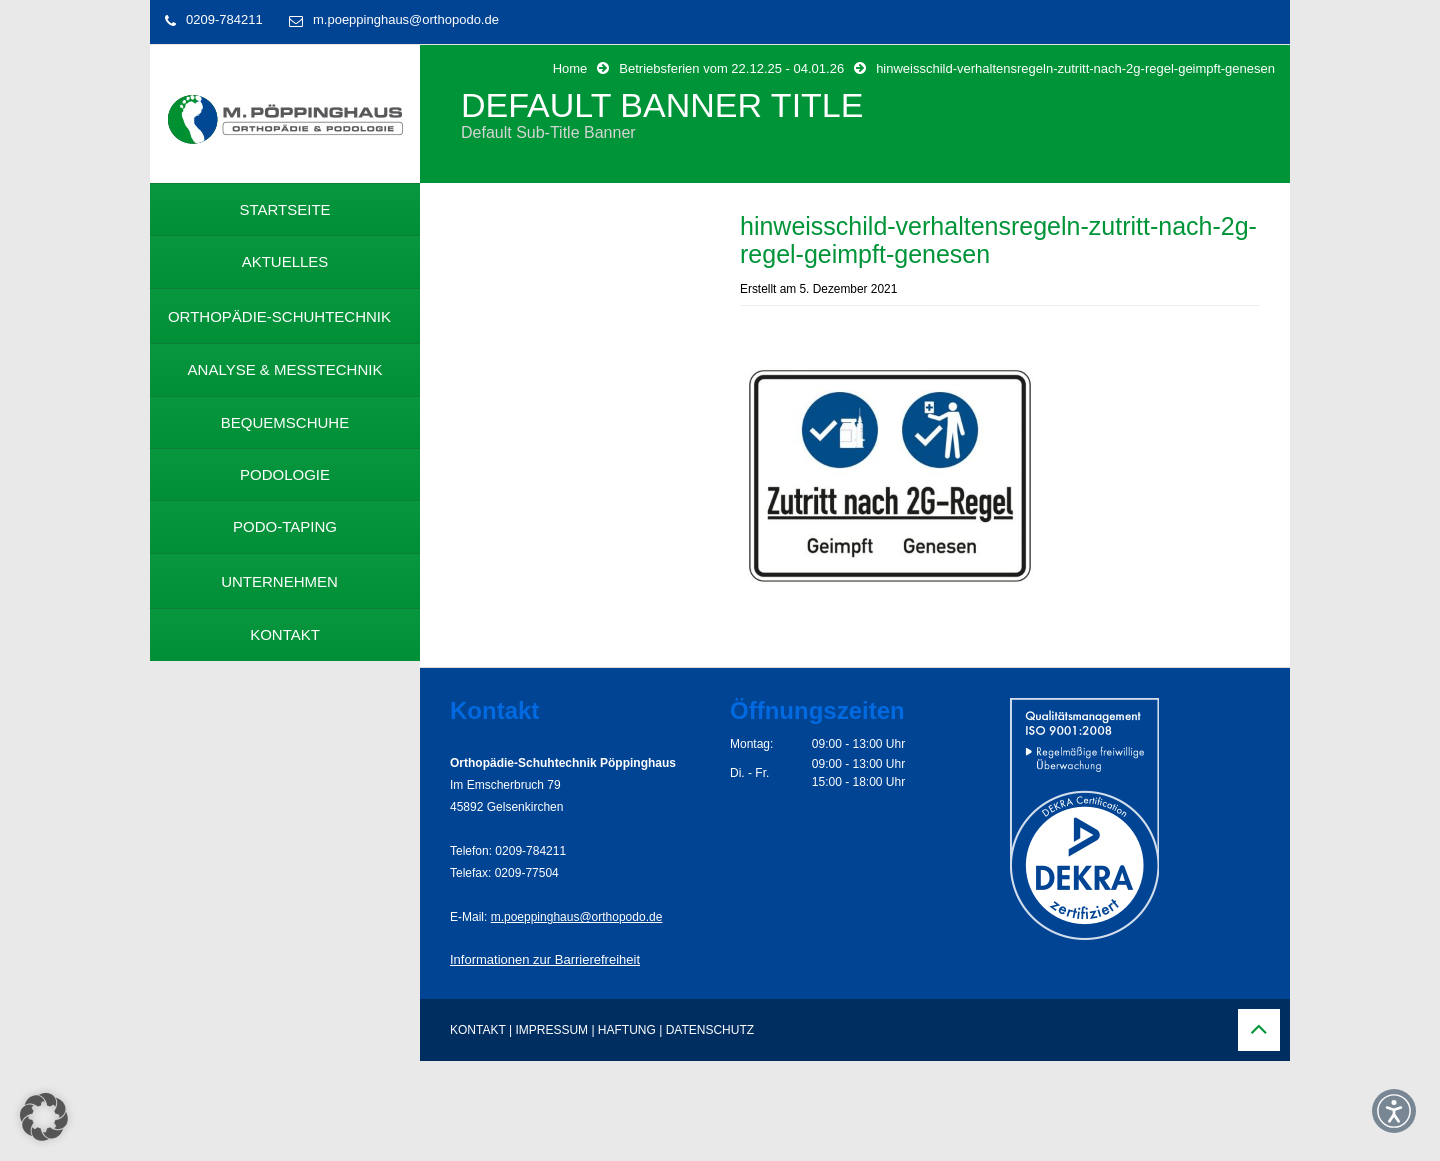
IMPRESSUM (551, 1030)
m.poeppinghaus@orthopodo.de (406, 19)
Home (570, 68)
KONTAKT (478, 1030)
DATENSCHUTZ (710, 1030)
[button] (44, 1117)
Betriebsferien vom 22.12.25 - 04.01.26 (731, 68)
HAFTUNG (627, 1030)
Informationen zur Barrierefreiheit (545, 959)
